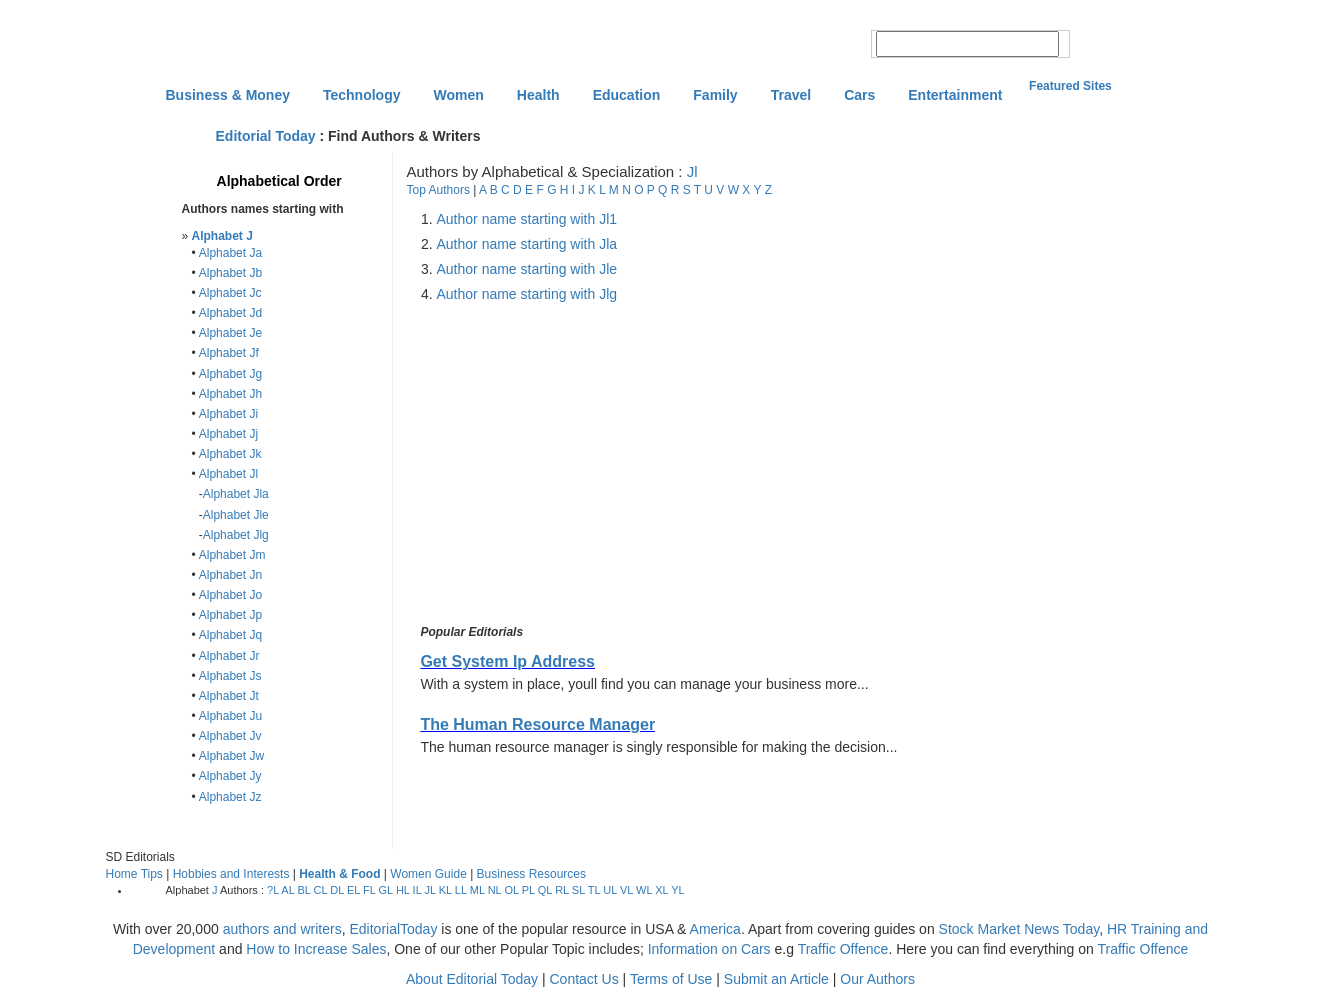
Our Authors (877, 979)
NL (495, 890)
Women (459, 95)
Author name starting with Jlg (527, 294)
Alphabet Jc (230, 293)
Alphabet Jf (229, 353)
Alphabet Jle (236, 515)
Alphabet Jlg (236, 535)
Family (715, 95)
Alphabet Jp (230, 615)
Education (627, 95)
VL (626, 890)
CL (321, 890)
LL (461, 890)
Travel (791, 95)
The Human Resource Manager (537, 724)
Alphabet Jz (230, 797)
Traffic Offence (843, 949)
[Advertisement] (585, 464)
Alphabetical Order (279, 181)
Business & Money (228, 95)
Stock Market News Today (1019, 929)
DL (337, 890)
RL (562, 890)
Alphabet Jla (236, 494)
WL (644, 890)
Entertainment (955, 95)
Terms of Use (671, 979)
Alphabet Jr (229, 656)
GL (386, 890)
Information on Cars (709, 949)
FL (369, 890)
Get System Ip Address (507, 661)
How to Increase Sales (316, 949)
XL (661, 890)
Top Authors (438, 190)
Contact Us (583, 979)
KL (445, 890)
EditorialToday (393, 929)
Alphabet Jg (230, 374)
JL (429, 890)
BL (303, 890)
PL (528, 890)
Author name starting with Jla (527, 244)
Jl (692, 171)
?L (273, 890)
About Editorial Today (472, 979)
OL (511, 890)
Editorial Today (266, 136)
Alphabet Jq (230, 635)
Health (538, 95)
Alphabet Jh (230, 394)
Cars (859, 95)
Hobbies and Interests (231, 874)
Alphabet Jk (230, 454)
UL (610, 890)
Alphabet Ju (230, 716)
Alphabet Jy (230, 776)
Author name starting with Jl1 (527, 219)
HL (403, 890)
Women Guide (428, 874)
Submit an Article (776, 979)
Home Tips (134, 874)
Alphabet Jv (230, 736)
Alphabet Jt (229, 696)
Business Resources (531, 874)
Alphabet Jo (230, 595)
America (715, 929)
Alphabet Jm (232, 555)
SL (578, 890)
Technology (362, 95)
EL (353, 890)
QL (545, 890)
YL (677, 890)
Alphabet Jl (228, 474)
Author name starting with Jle (527, 269)
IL (417, 890)
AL (287, 890)
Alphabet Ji (228, 414)
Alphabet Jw (231, 756)
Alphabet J (222, 236)
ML (477, 890)
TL (594, 890)
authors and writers (282, 929)
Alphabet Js (230, 676)
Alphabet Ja (230, 253)
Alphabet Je (230, 333)
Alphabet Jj (228, 434)
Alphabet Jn (230, 575)
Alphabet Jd (230, 313)
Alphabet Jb (230, 273)
